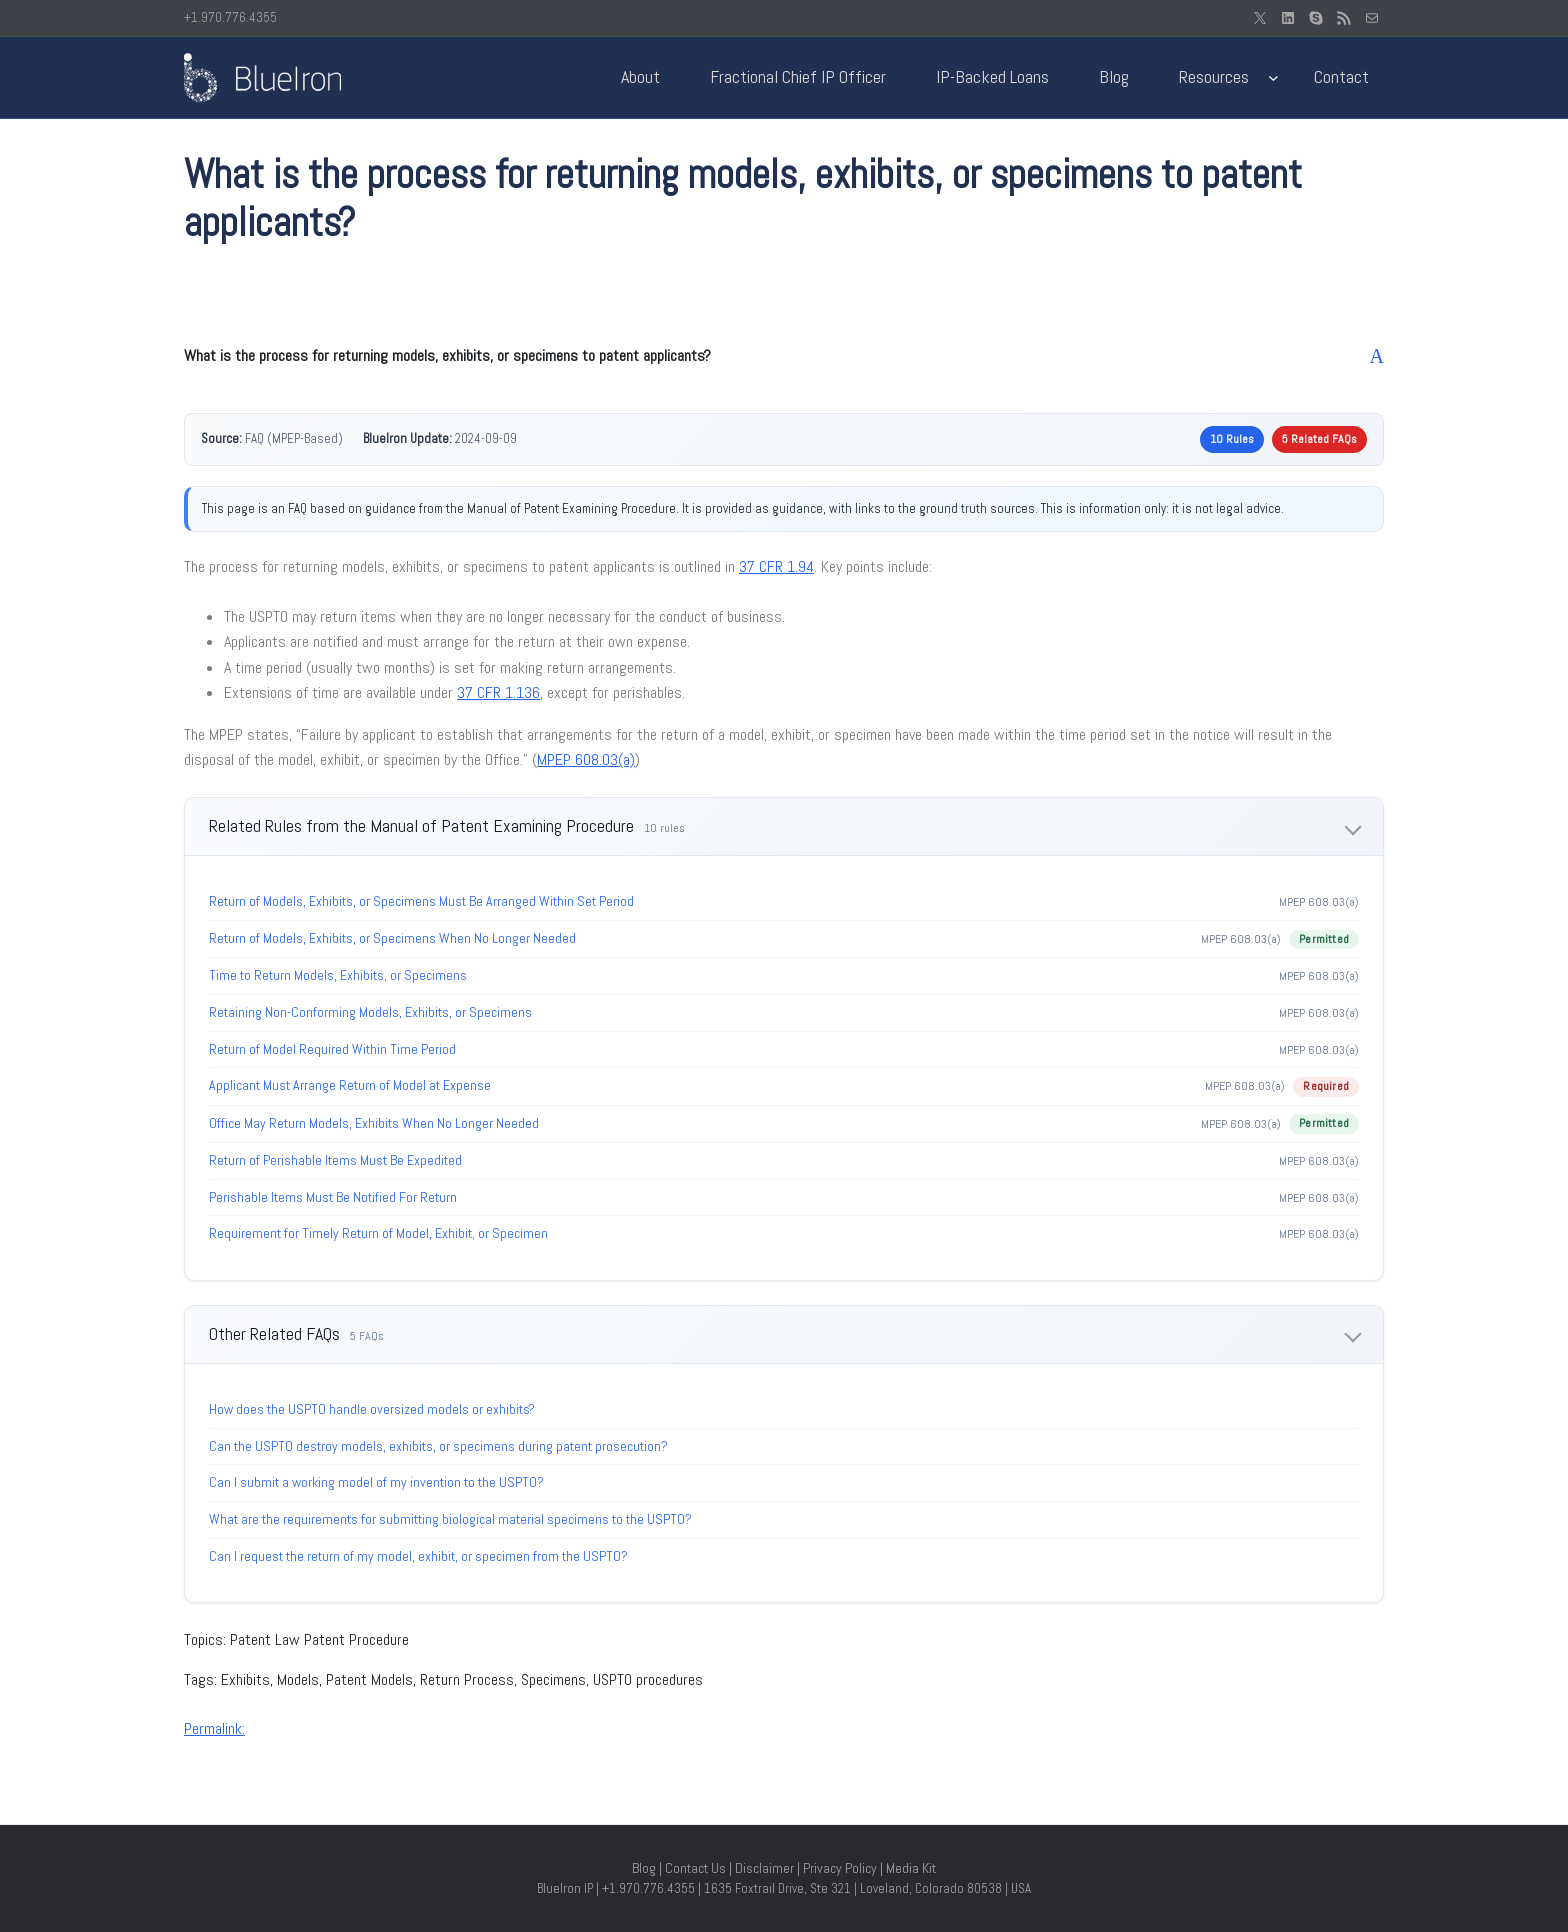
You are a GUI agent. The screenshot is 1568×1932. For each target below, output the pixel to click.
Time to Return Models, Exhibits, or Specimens (338, 975)
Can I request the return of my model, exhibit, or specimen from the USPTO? (418, 1556)
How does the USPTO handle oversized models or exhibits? (372, 1409)
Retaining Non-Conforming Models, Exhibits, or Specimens (370, 1012)
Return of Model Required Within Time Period (332, 1049)
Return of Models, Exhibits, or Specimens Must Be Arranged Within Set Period (421, 901)
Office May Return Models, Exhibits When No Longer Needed (374, 1123)
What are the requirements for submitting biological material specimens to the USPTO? (450, 1519)
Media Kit (911, 1868)
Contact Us (695, 1868)
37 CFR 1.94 (776, 566)
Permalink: (214, 1728)
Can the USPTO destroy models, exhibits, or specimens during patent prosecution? (438, 1446)
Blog (644, 1868)
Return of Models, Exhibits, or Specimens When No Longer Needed (392, 938)
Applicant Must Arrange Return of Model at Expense (350, 1085)
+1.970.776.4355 (230, 17)
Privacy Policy (840, 1868)
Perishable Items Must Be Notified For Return (333, 1197)
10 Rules (1232, 439)
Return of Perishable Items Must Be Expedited (335, 1160)
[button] (784, 356)
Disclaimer (764, 1868)
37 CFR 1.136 (498, 692)
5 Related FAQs (1319, 439)
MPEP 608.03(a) (586, 759)
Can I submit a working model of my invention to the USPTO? (376, 1482)
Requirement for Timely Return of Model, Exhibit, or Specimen (378, 1233)
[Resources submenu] (1273, 77)
